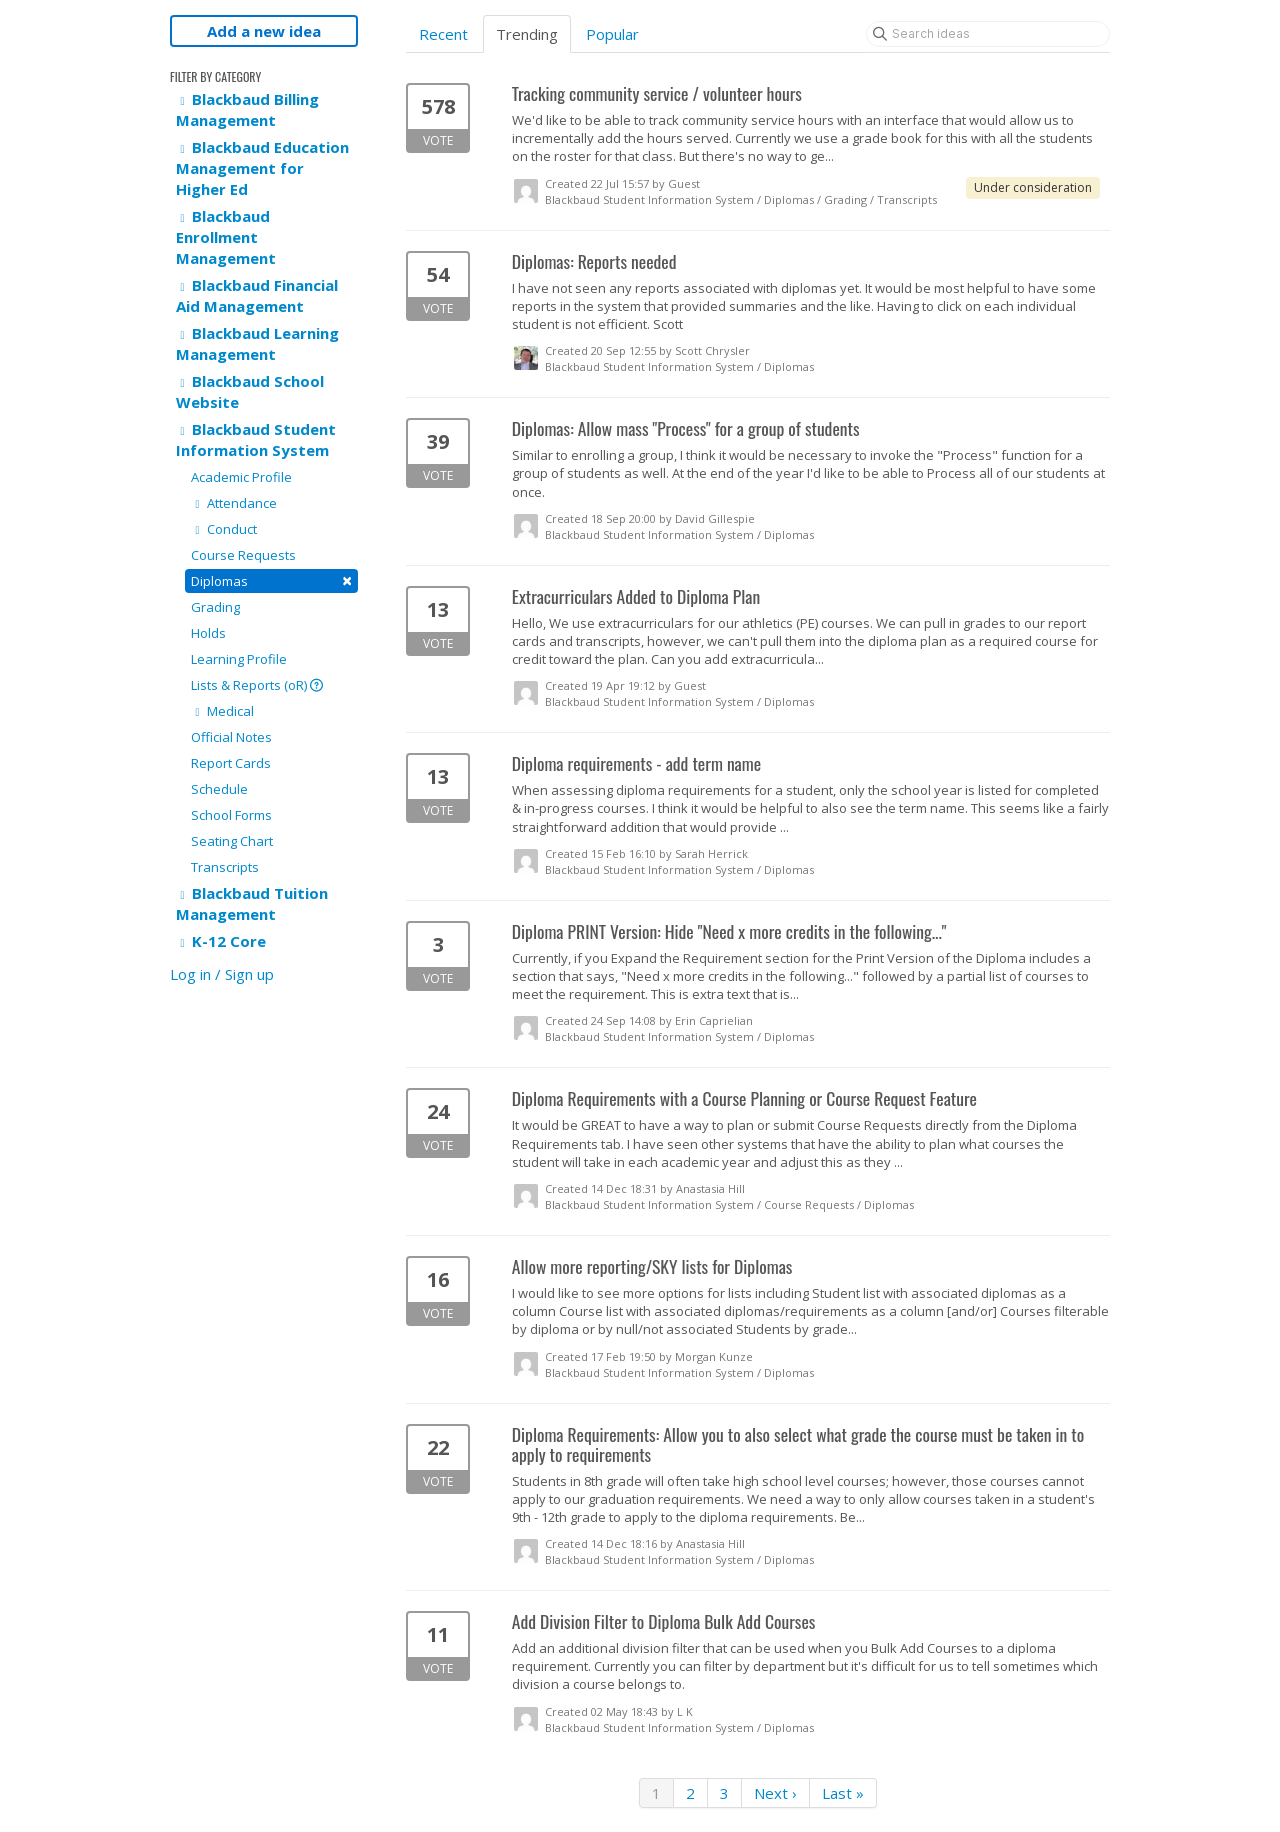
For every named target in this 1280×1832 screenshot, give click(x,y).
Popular (612, 34)
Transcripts (225, 867)
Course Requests (243, 555)
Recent (443, 34)
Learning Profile (239, 659)
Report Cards (231, 763)
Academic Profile (241, 477)
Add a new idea (264, 31)
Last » (843, 1793)
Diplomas (271, 580)
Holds (208, 633)
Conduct (224, 529)
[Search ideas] (988, 34)
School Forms (231, 815)
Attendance (234, 503)
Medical (222, 711)
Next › (775, 1793)
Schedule (219, 789)
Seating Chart (232, 841)
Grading (215, 607)
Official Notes (231, 737)
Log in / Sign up (222, 974)
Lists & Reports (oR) (257, 685)
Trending (527, 34)
